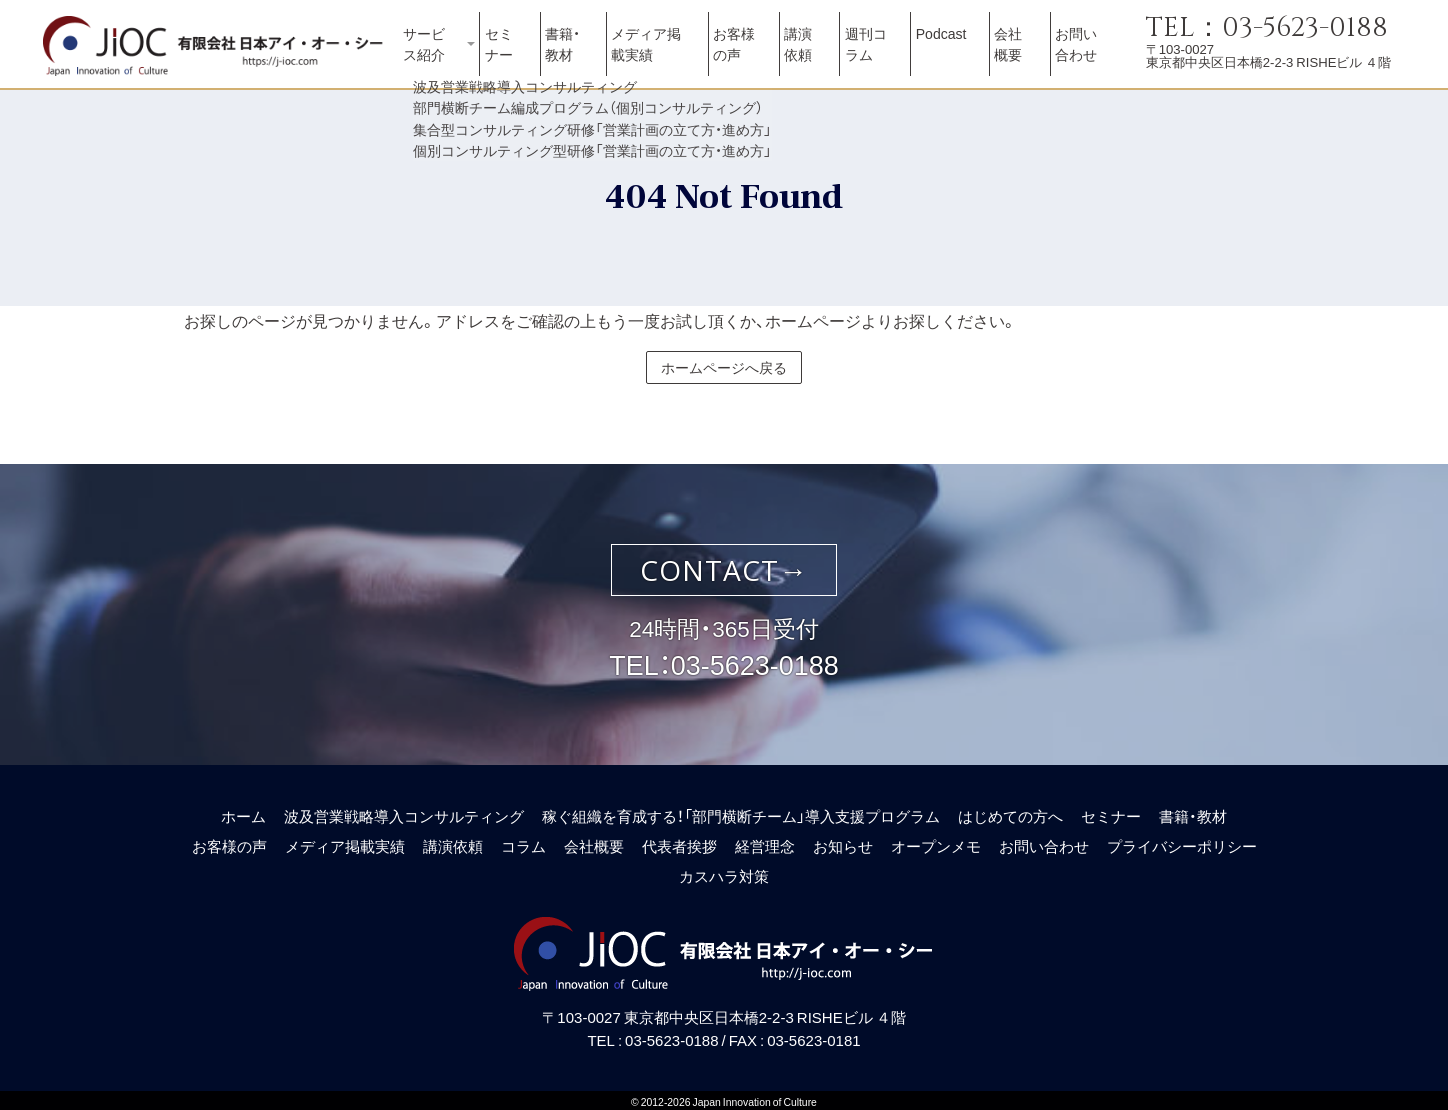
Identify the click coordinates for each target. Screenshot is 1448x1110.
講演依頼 (818, 55)
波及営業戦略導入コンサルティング (404, 811)
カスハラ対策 (724, 871)
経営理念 (765, 841)
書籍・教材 (572, 55)
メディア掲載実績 (663, 55)
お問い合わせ (1085, 55)
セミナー (516, 55)
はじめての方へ (1010, 811)
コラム (523, 841)
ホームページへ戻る (724, 362)
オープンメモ (936, 841)
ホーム (243, 811)
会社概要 (1018, 55)
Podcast (954, 47)
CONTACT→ (724, 565)
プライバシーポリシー (1182, 841)
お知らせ (843, 841)
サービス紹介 (435, 55)
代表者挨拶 (679, 841)
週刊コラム (879, 55)
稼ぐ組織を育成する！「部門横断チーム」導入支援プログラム (741, 811)
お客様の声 (747, 55)
